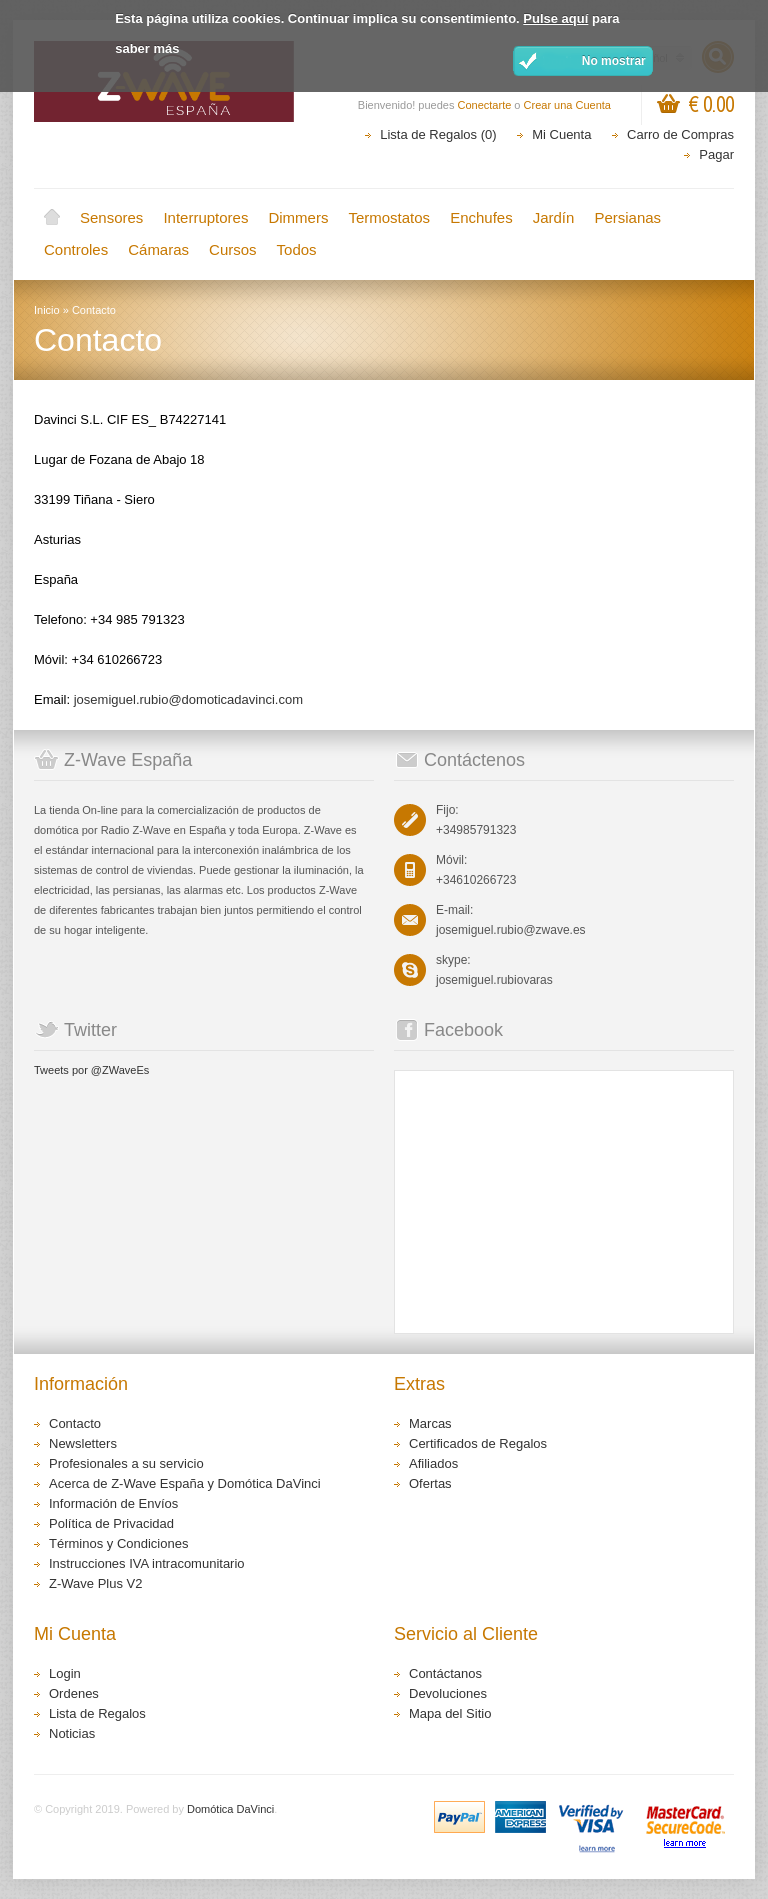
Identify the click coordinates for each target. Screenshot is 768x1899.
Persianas (627, 217)
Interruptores (205, 217)
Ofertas (430, 1483)
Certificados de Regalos (478, 1443)
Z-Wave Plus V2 (95, 1583)
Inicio (52, 218)
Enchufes (481, 217)
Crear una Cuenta (567, 105)
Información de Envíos (113, 1503)
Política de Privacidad (111, 1523)
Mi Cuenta (561, 134)
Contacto (94, 310)
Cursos (233, 249)
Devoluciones (448, 1693)
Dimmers (298, 217)
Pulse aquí (555, 18)
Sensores (111, 217)
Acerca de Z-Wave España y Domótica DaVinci (185, 1483)
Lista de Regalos (97, 1713)
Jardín (554, 217)
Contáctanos (445, 1673)
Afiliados (433, 1463)
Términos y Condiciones (118, 1543)
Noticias (72, 1733)
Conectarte (485, 105)
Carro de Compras (680, 134)
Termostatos (389, 217)
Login (65, 1673)
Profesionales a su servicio (126, 1463)
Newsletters (83, 1443)
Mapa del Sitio (450, 1713)
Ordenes (74, 1693)
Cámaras (158, 249)
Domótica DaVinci (230, 1809)
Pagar (716, 154)
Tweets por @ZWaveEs (91, 1070)
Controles (76, 249)
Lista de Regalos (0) (438, 134)
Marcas (430, 1423)
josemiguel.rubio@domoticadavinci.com (188, 699)
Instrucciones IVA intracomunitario (147, 1563)
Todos (297, 249)
